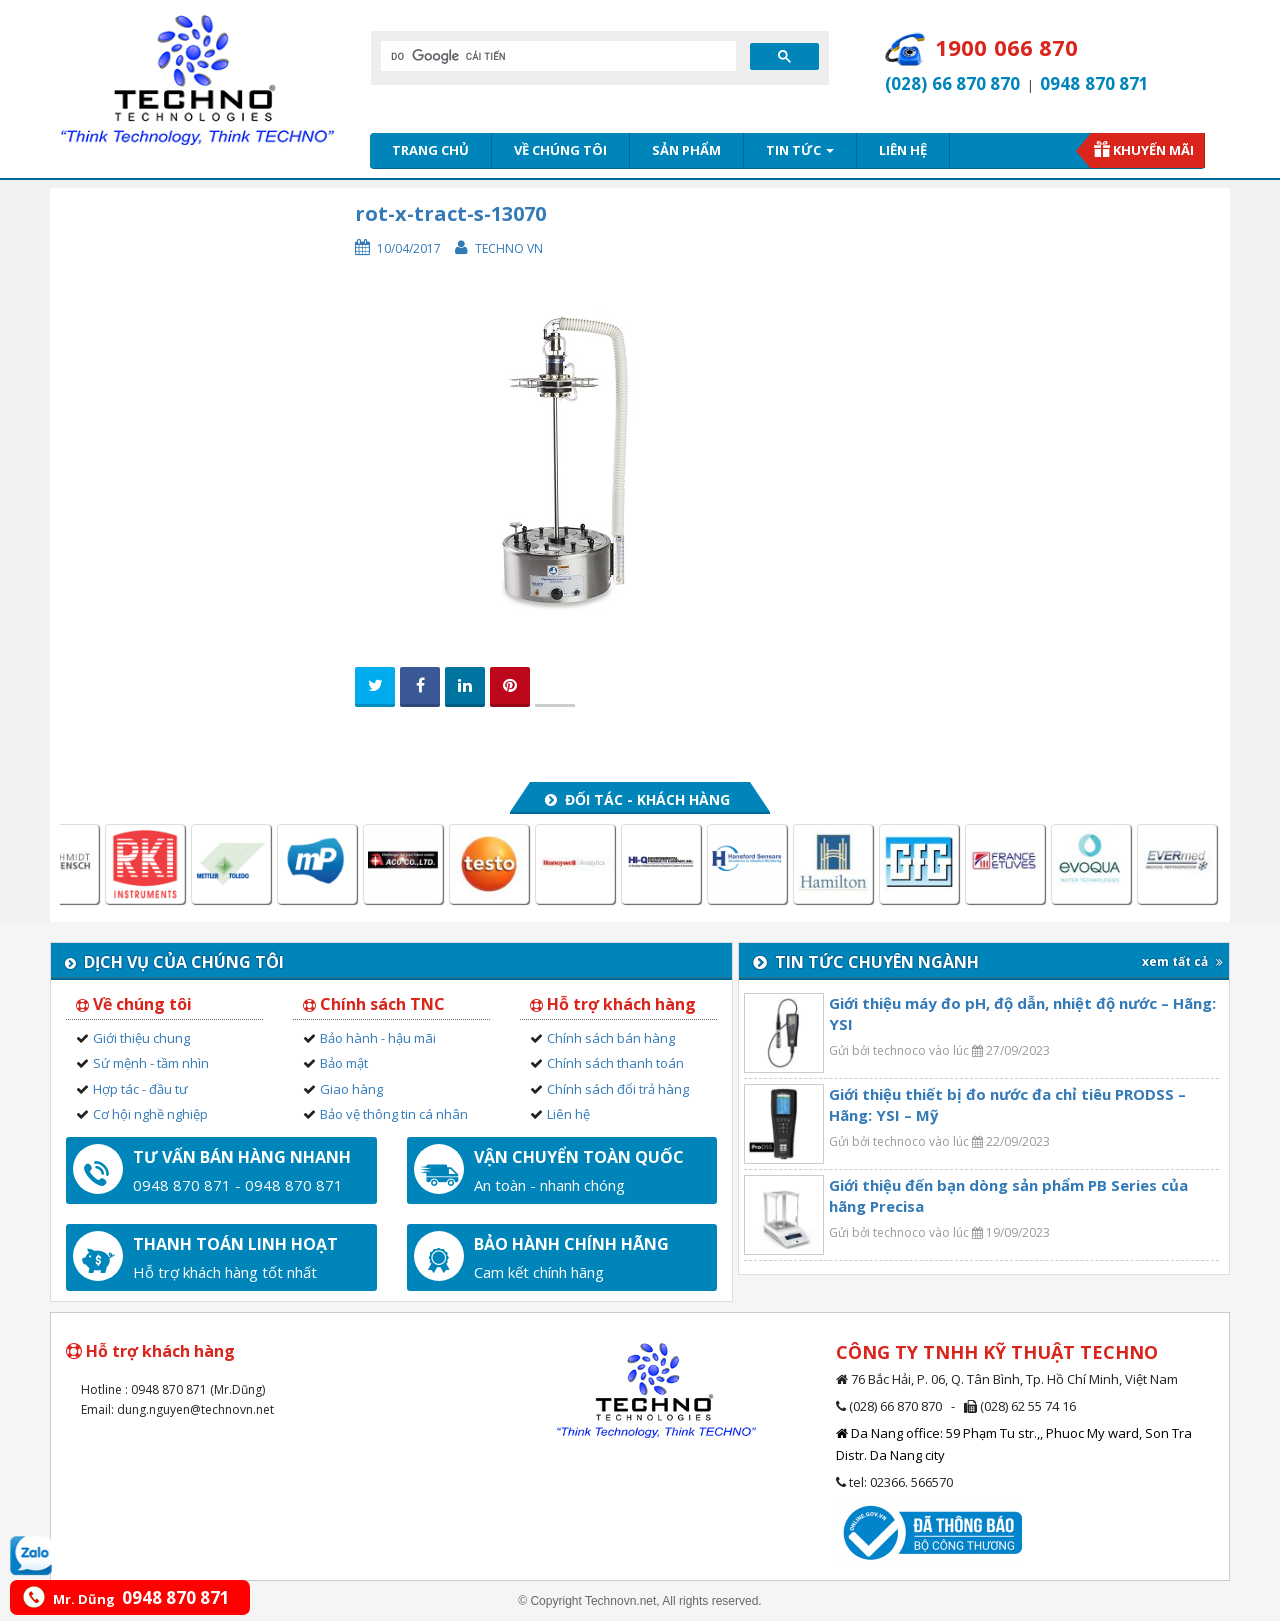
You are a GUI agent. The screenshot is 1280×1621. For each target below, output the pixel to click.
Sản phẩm (686, 150)
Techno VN (509, 248)
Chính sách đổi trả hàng (618, 1089)
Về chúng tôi (560, 150)
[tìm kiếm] (556, 56)
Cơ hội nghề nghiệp (150, 1114)
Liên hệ (903, 150)
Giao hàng (351, 1089)
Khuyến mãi (1153, 150)
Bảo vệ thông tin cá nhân (394, 1114)
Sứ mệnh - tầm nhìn (151, 1063)
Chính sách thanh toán (615, 1063)
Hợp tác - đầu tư (140, 1089)
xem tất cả (1182, 961)
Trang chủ (430, 150)
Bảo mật (344, 1063)
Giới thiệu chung (141, 1038)
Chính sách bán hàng (611, 1038)
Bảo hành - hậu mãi (378, 1038)
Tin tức (800, 150)
